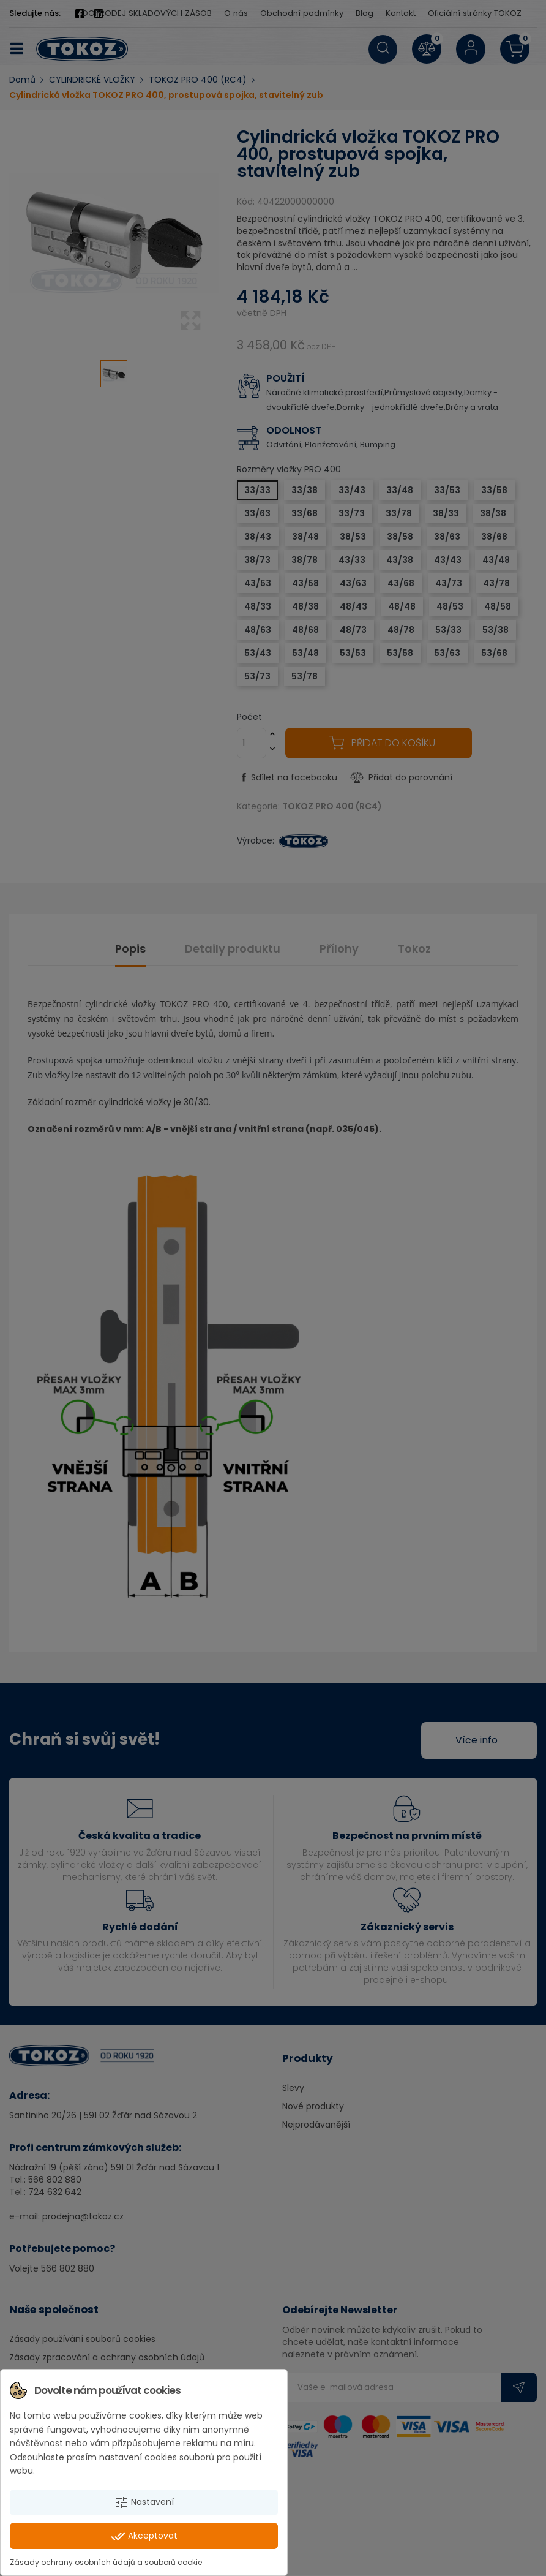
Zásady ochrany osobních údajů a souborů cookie (106, 2562)
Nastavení (144, 2502)
